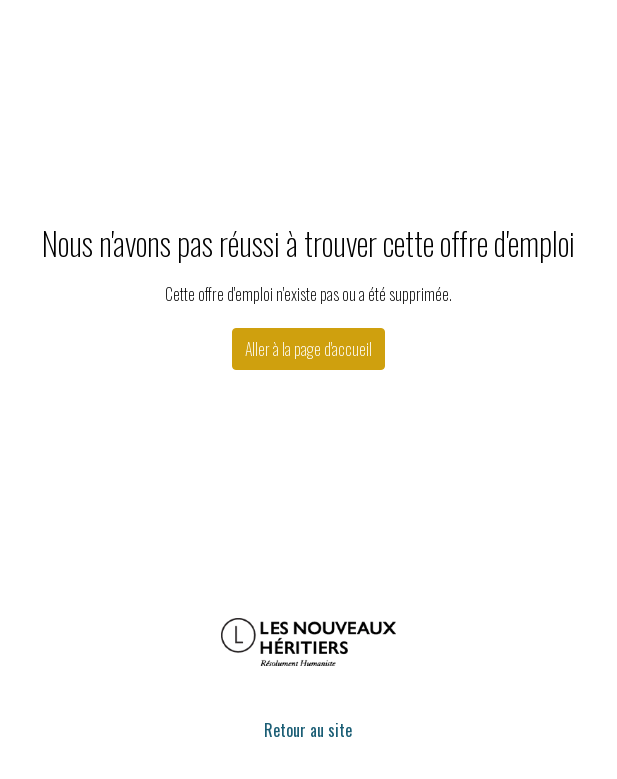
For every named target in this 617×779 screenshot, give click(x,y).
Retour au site (308, 730)
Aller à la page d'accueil (308, 349)
